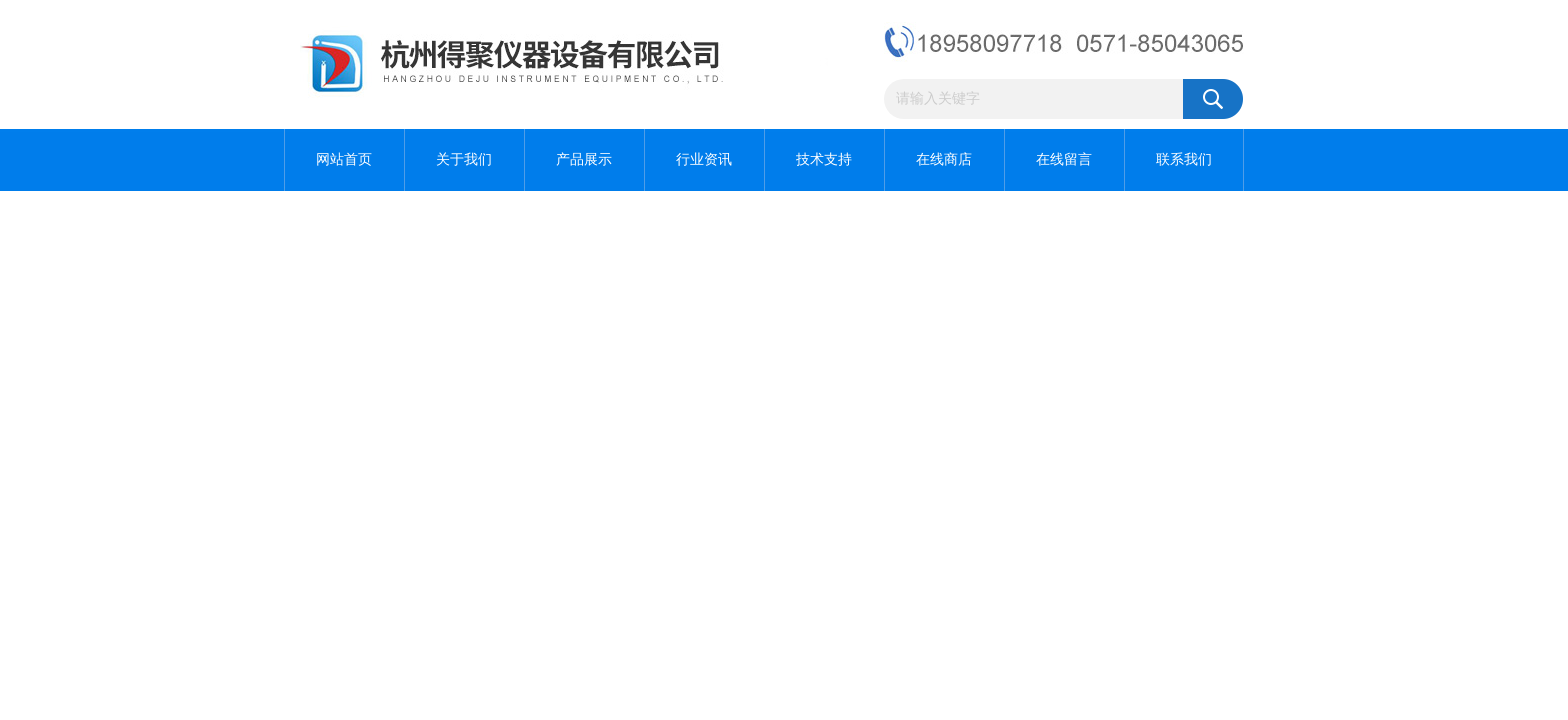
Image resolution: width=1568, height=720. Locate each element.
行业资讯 (704, 159)
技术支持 (824, 159)
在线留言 (1064, 159)
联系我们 (1184, 159)
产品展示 (584, 159)
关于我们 (464, 159)
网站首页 (344, 159)
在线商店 (944, 159)
